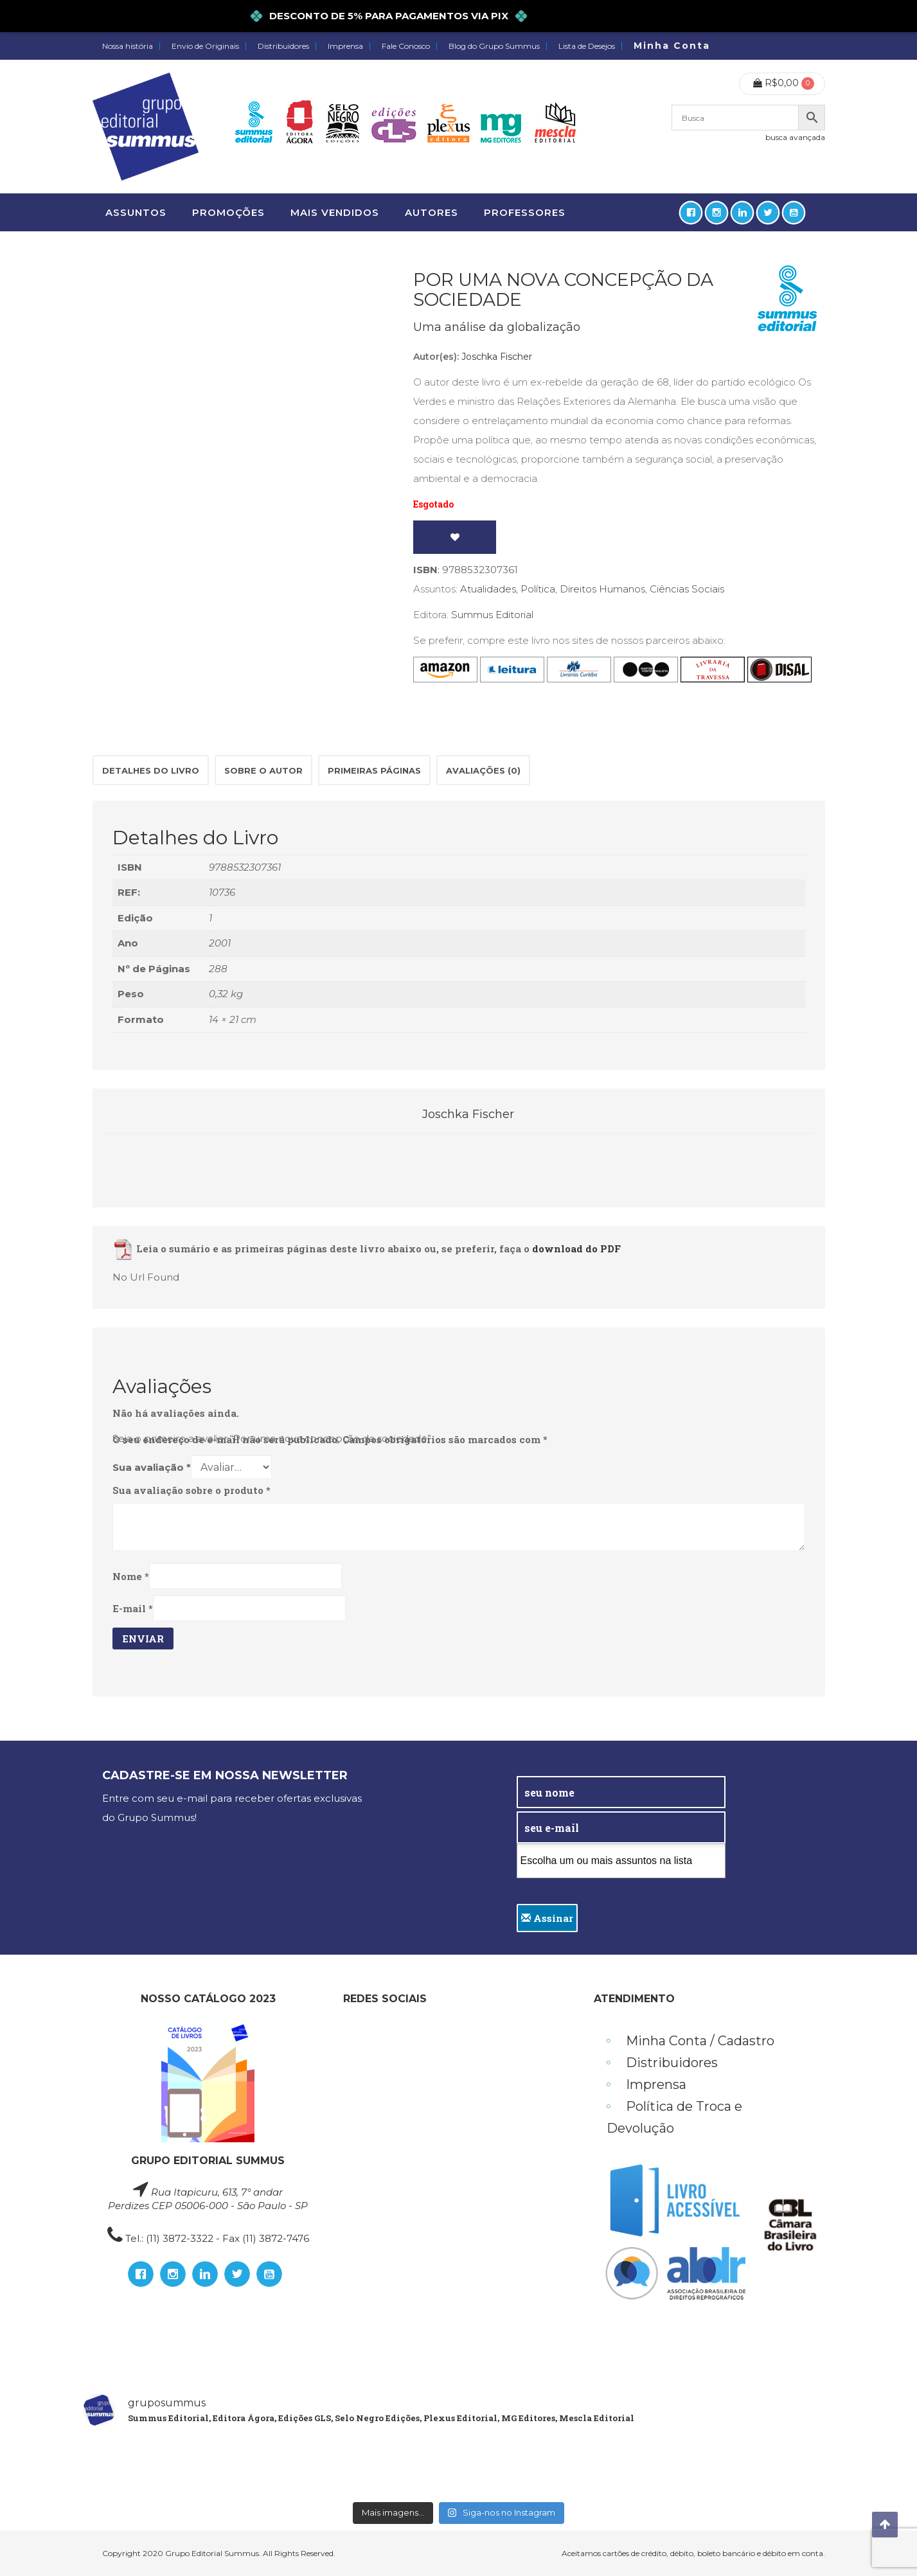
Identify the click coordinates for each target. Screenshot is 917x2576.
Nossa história (127, 46)
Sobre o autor (263, 770)
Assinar (547, 1918)
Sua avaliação (151, 1467)
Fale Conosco (406, 46)
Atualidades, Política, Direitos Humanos (552, 589)
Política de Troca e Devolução (674, 2117)
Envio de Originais (205, 46)
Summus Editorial (492, 614)
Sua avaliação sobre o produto (191, 1490)
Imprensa (345, 46)
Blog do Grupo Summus (494, 46)
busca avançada (795, 137)
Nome (130, 1576)
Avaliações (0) (483, 770)
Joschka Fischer (496, 356)
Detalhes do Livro (150, 770)
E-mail (132, 1608)
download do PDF (576, 1249)
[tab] (151, 770)
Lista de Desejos (586, 46)
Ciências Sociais (687, 589)
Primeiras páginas (374, 770)
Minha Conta (672, 45)
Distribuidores (283, 46)
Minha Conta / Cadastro (700, 2040)
